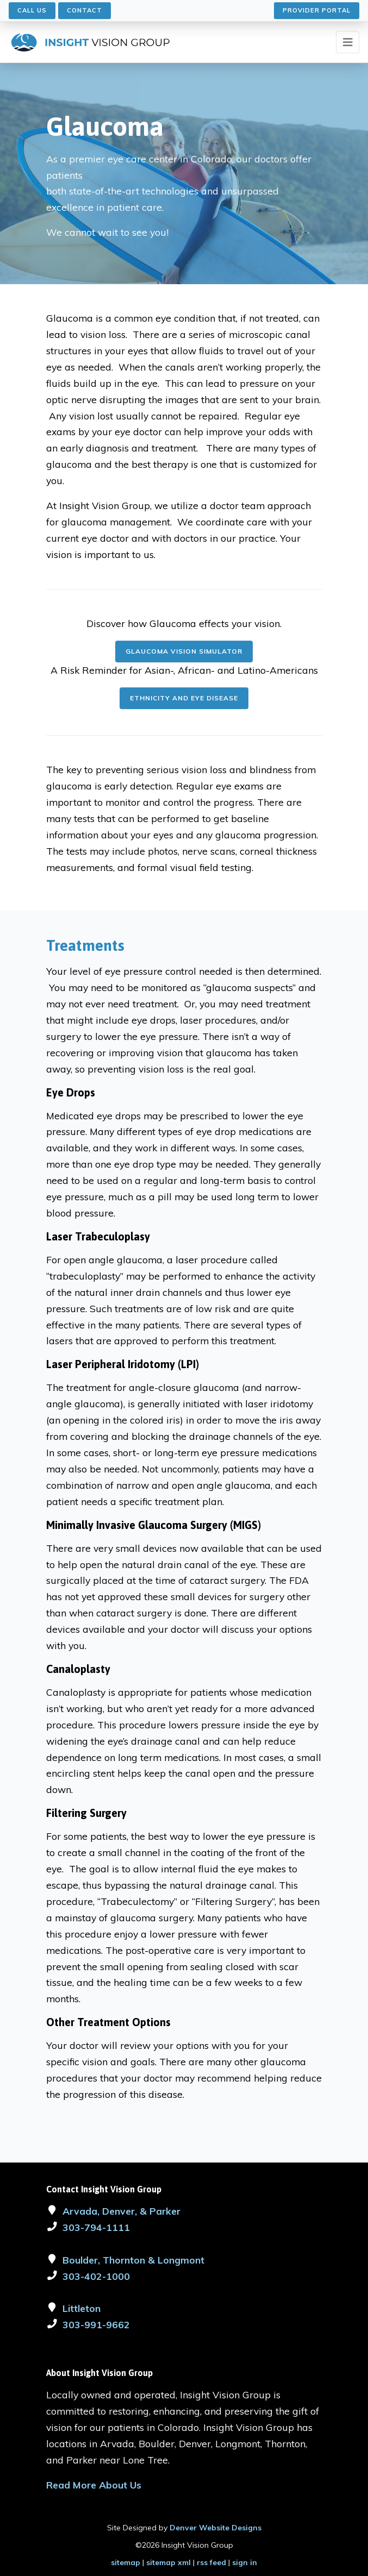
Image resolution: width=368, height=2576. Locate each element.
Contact (84, 10)
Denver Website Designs (215, 2528)
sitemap (125, 2562)
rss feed (211, 2562)
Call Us (32, 10)
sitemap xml (168, 2562)
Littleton (82, 2308)
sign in (244, 2562)
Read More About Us (93, 2485)
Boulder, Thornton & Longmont (133, 2260)
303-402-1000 (96, 2276)
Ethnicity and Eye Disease (184, 698)
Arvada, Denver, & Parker (121, 2211)
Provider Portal (317, 10)
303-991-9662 (96, 2324)
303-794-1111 (96, 2227)
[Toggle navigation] (347, 42)
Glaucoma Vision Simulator (184, 651)
